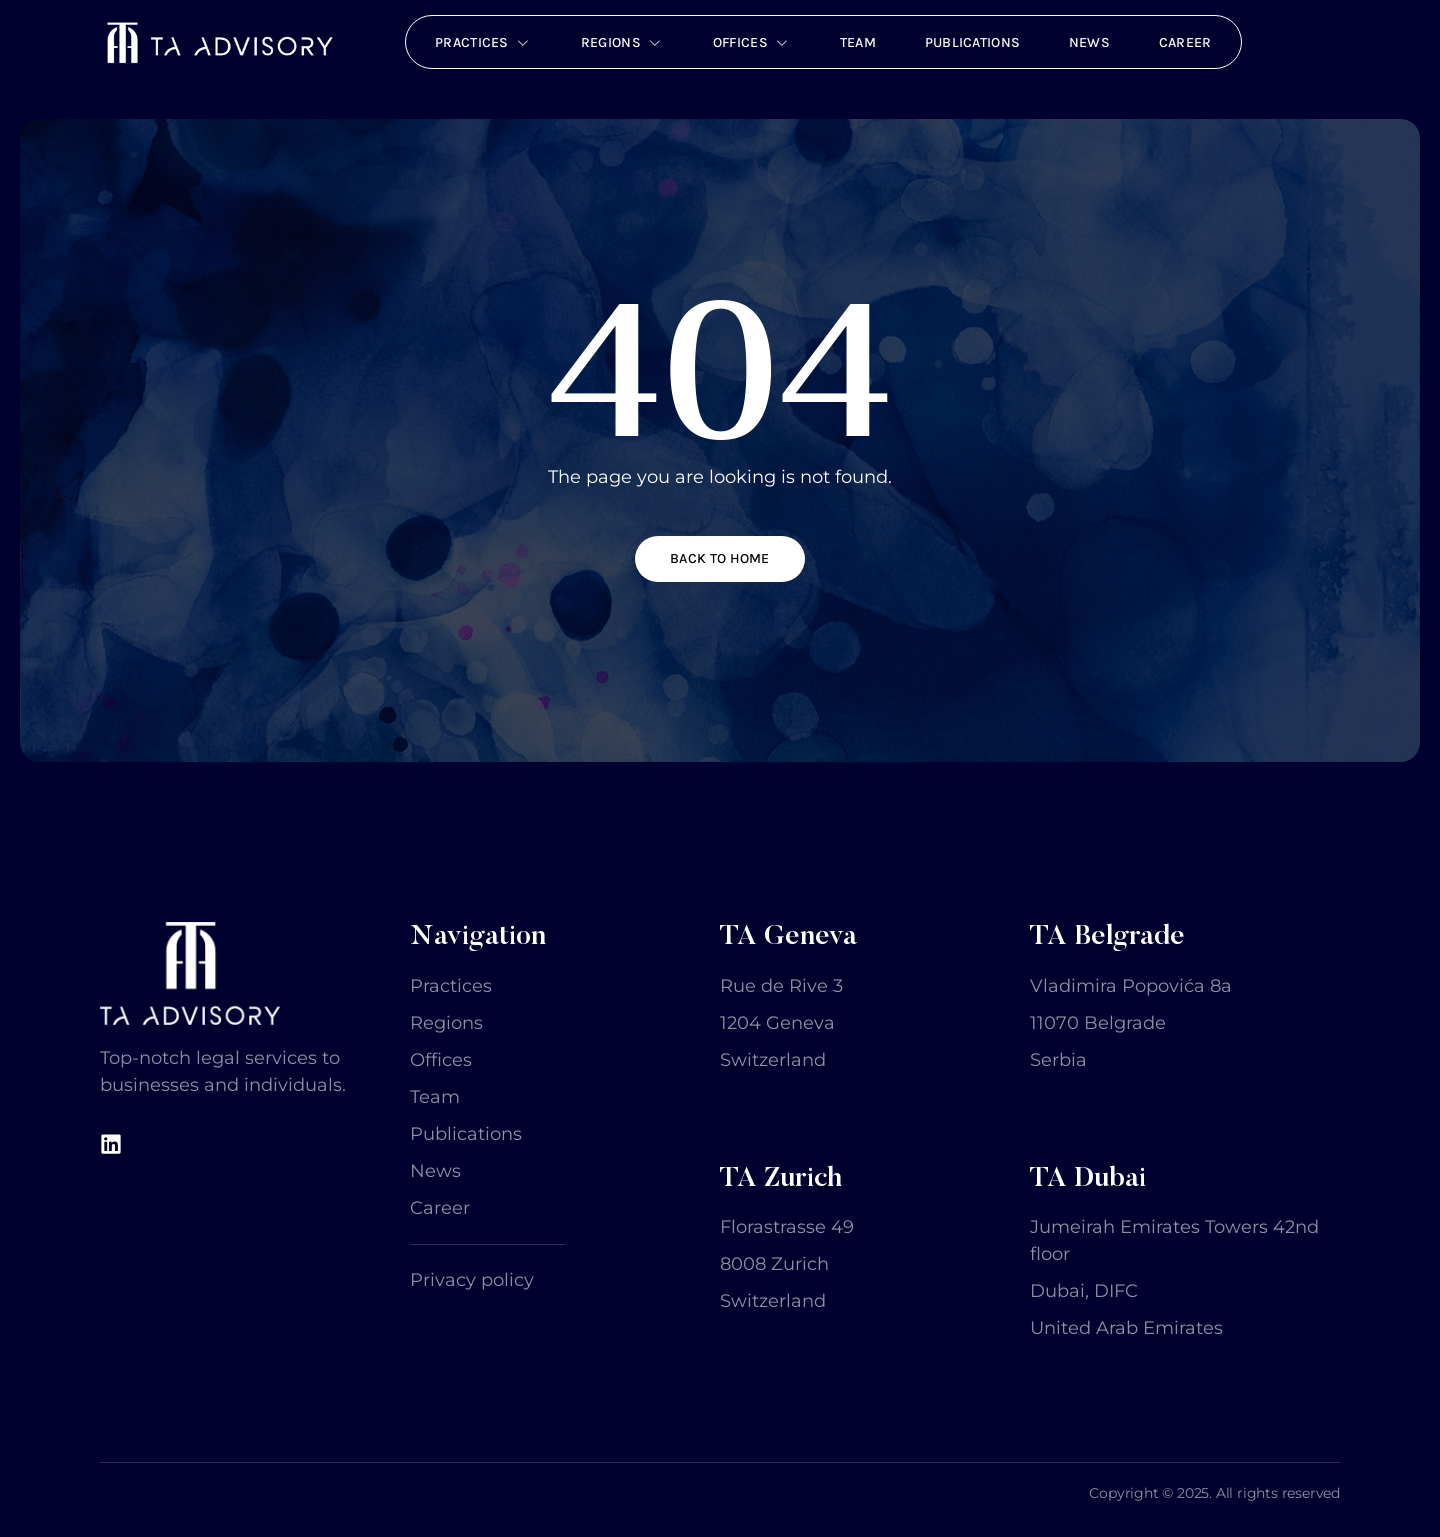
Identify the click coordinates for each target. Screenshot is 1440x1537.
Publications (974, 41)
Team (858, 41)
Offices (750, 42)
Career (1189, 41)
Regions (619, 42)
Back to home (720, 556)
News (1092, 41)
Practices (479, 42)
